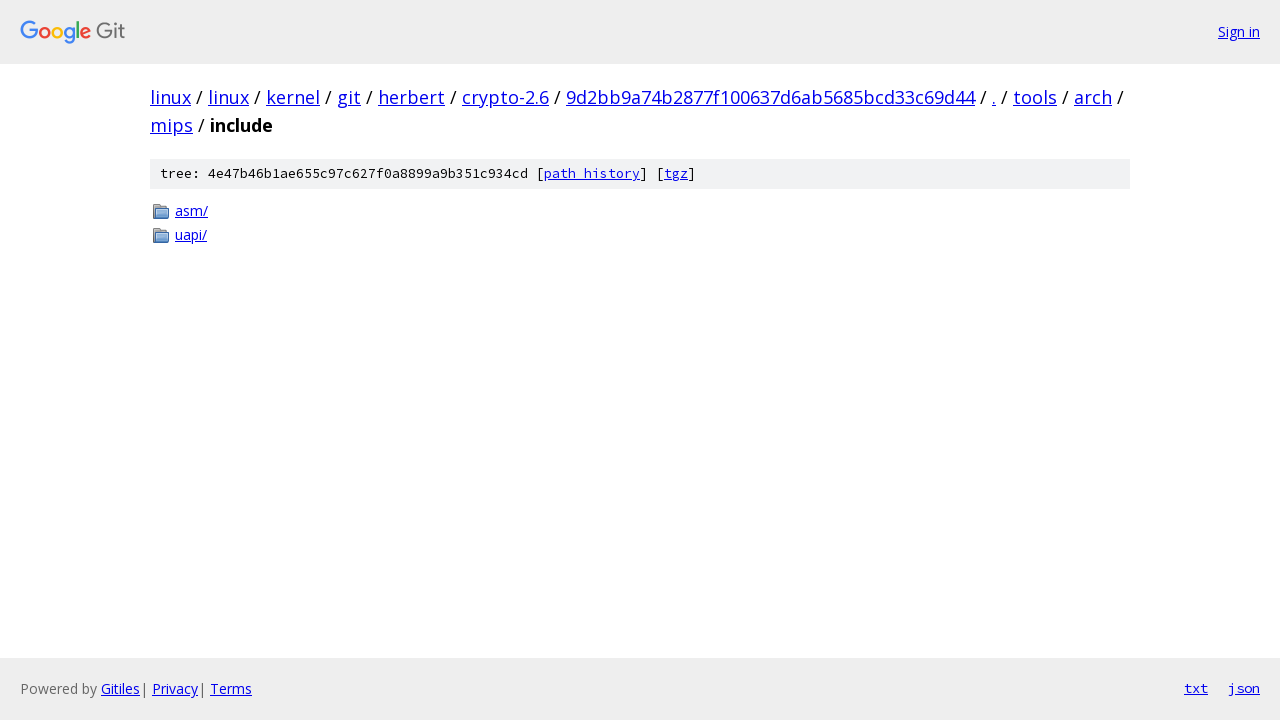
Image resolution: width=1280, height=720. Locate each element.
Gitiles (120, 688)
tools (1035, 97)
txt (1196, 688)
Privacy (175, 688)
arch (1093, 97)
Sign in (1239, 31)
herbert (411, 97)
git (349, 97)
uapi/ (191, 234)
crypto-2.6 (505, 97)
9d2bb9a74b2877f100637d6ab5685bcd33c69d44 (770, 97)
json (1244, 688)
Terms (231, 688)
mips (171, 125)
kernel (293, 97)
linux (170, 97)
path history (592, 173)
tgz (676, 173)
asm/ (191, 210)
